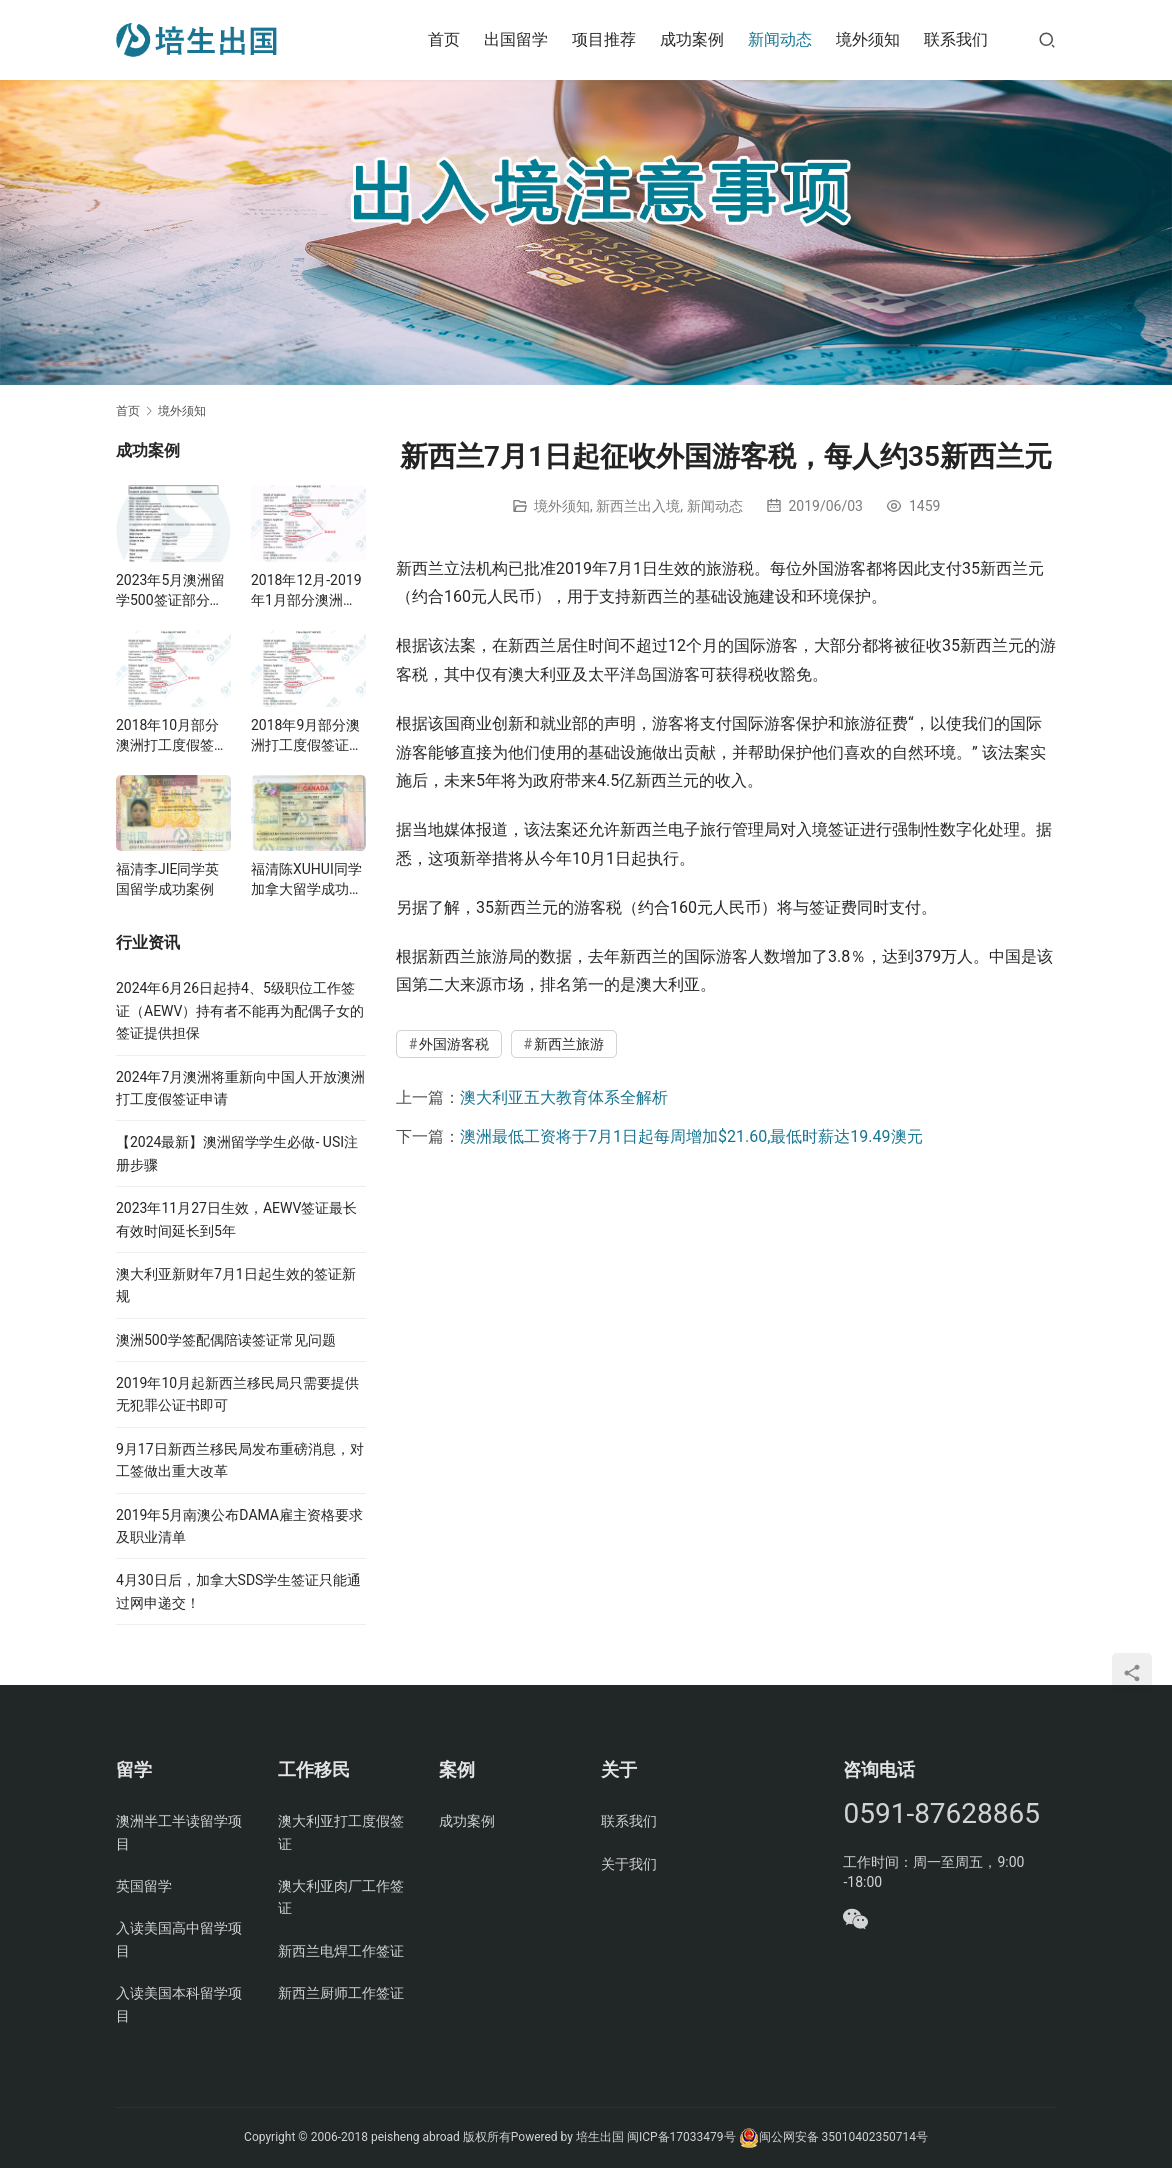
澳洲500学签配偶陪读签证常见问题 (226, 1340)
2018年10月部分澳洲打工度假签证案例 (172, 736)
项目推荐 (604, 39)
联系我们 (956, 39)
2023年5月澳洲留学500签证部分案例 (170, 591)
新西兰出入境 (638, 506)
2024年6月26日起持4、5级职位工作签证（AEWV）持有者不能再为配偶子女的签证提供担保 (240, 1010)
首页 (444, 39)
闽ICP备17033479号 (681, 2137)
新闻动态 (780, 39)
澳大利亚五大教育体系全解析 (564, 1097)
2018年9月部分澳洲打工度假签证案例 (307, 736)
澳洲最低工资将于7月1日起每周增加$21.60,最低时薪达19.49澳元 (691, 1136)
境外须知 (868, 39)
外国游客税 (454, 1044)
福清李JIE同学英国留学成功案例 (168, 879)
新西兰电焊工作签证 (341, 1951)
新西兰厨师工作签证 (341, 1993)
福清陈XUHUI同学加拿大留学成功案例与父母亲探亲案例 (307, 880)
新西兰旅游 (569, 1044)
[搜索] (1047, 39)
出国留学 (516, 39)
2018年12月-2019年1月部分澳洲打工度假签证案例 (306, 591)
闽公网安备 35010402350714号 (833, 2137)
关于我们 (629, 1864)
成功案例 (692, 39)
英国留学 (144, 1886)
